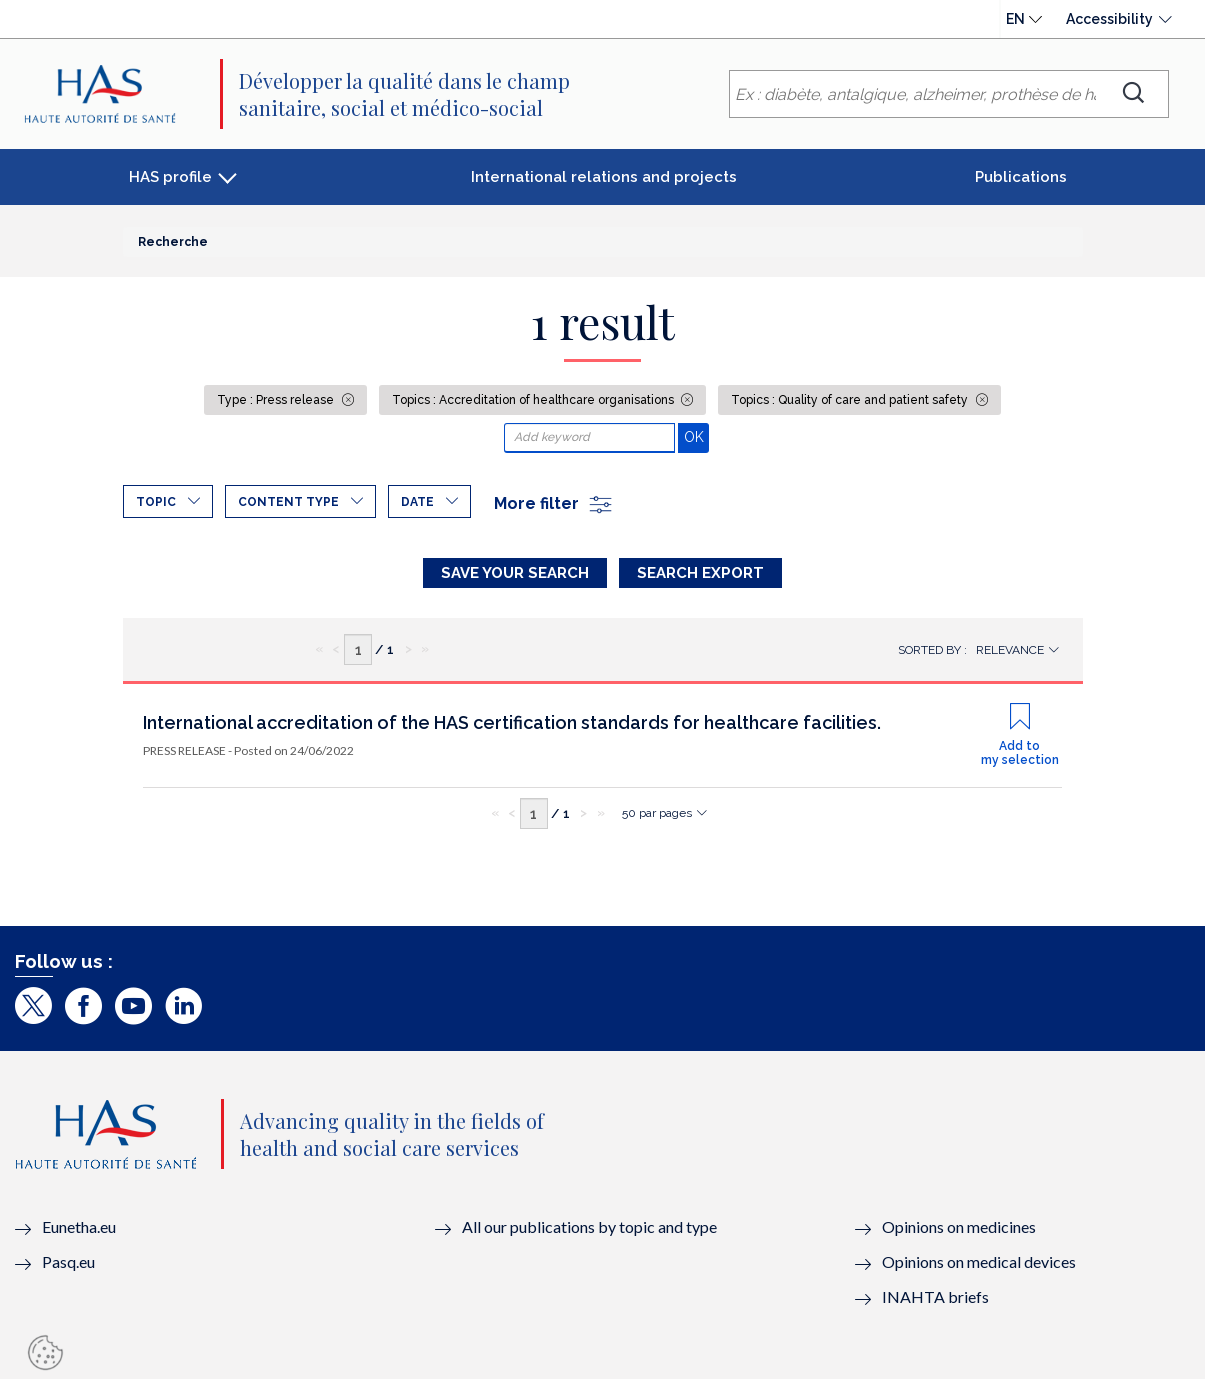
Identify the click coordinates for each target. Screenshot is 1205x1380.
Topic (156, 502)
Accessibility (1109, 19)
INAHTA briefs (935, 1296)
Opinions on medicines (959, 1226)
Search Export (700, 573)
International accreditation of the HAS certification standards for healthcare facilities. (512, 722)
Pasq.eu (68, 1261)
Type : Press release (277, 400)
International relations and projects (604, 177)
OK (696, 436)
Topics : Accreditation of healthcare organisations (534, 400)
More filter (554, 503)
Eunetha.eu (79, 1226)
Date (417, 502)
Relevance (1010, 650)
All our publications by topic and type (589, 1226)
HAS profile (170, 177)
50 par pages (657, 813)
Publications (1021, 177)
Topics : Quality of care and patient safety (851, 400)
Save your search (515, 573)
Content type (288, 502)
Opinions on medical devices (979, 1261)
